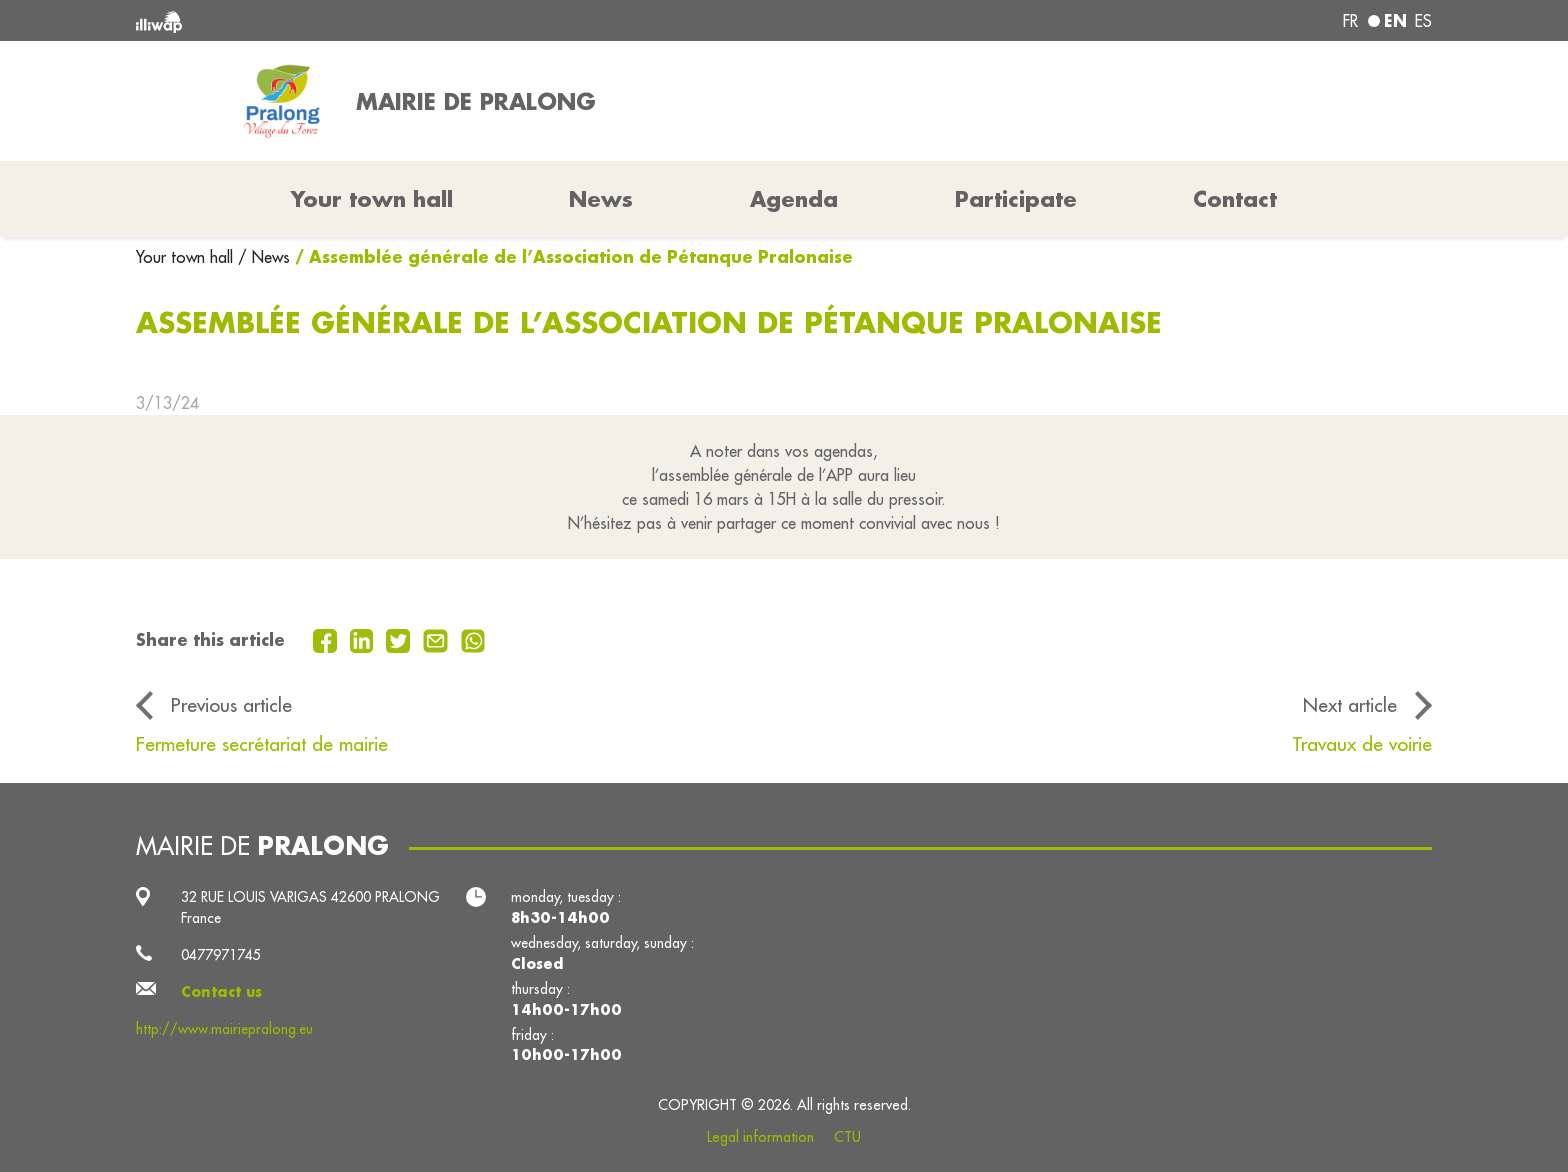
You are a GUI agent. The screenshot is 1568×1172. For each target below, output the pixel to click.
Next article (1350, 705)
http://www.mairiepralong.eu (224, 1029)
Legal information (760, 1137)
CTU (847, 1137)
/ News (264, 257)
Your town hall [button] (372, 199)
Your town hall (187, 257)
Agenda (794, 199)
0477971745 (221, 955)
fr (1350, 21)
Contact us (221, 992)
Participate (1016, 199)
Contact (1235, 199)
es (1423, 21)
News (601, 199)
